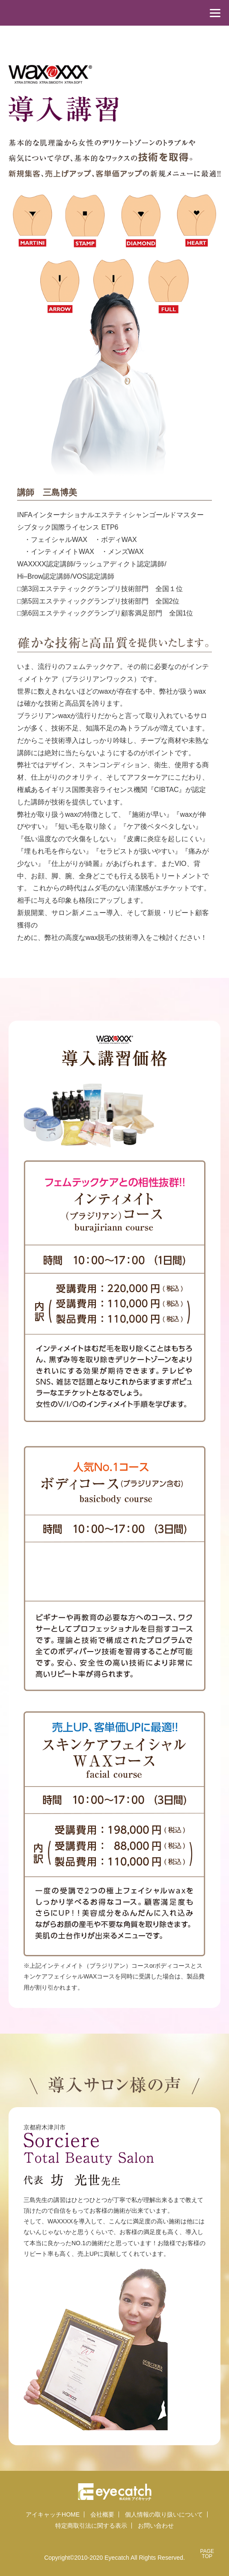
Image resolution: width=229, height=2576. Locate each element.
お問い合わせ (156, 2525)
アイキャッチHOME (53, 2514)
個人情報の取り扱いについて (164, 2514)
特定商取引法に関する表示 (91, 2525)
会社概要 (102, 2514)
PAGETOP (207, 2553)
